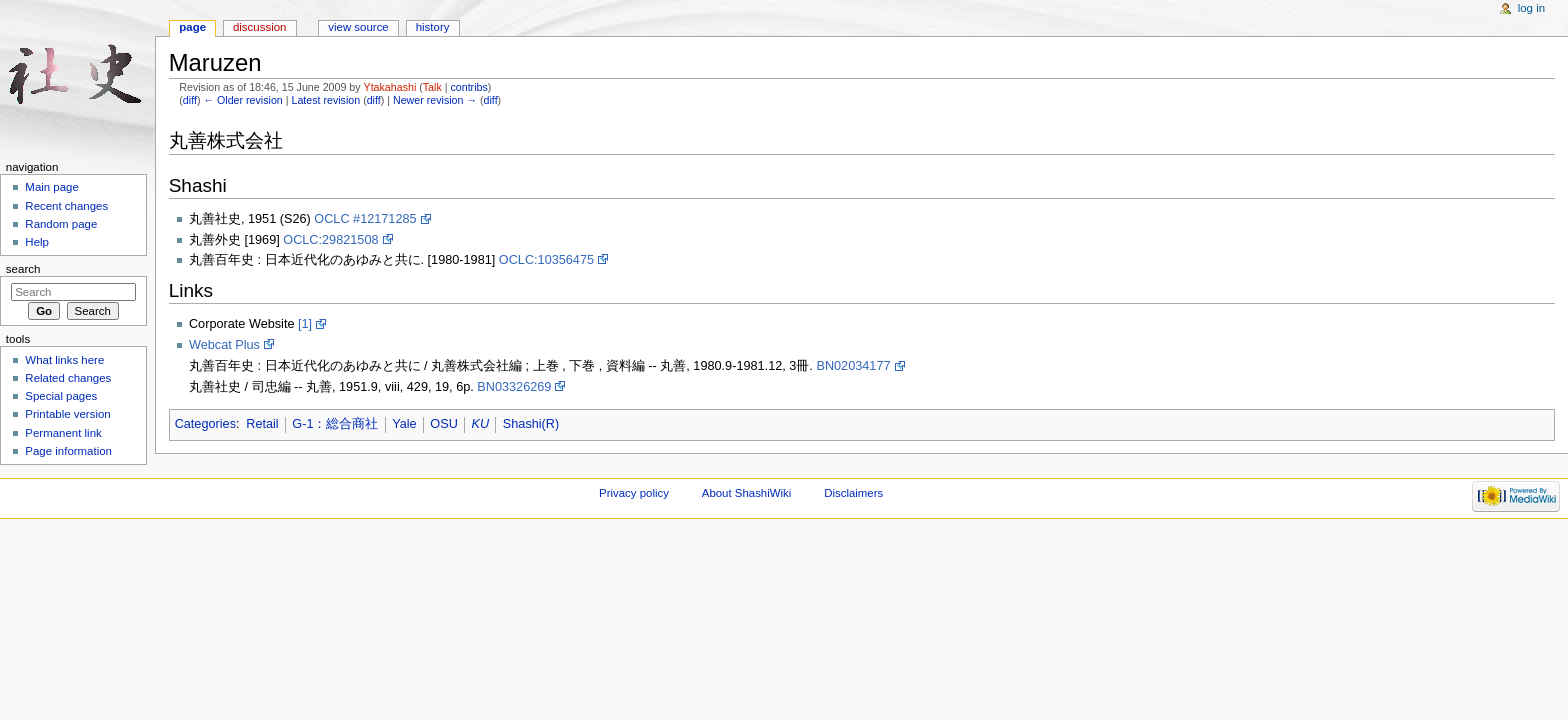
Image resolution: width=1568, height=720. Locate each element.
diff (190, 100)
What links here (64, 360)
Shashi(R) (531, 424)
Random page (61, 224)
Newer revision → (435, 100)
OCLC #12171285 (365, 219)
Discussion (259, 27)
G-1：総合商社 (335, 424)
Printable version (67, 414)
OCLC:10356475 (546, 260)
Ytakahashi (390, 87)
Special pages (61, 396)
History (433, 27)
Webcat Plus (224, 345)
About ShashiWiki (747, 493)
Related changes (68, 378)
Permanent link (63, 433)
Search (23, 269)
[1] (305, 324)
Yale (404, 424)
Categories (205, 424)
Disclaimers (853, 493)
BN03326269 (514, 387)
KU (481, 424)
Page (192, 27)
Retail (262, 424)
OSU (444, 424)
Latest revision (325, 100)
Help (37, 242)
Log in (1531, 8)
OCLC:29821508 (330, 240)
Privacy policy (634, 493)
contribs (468, 87)
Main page (52, 187)
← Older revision (242, 100)
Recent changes (66, 206)
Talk (432, 87)
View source (358, 27)
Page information (68, 451)
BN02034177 (853, 366)
